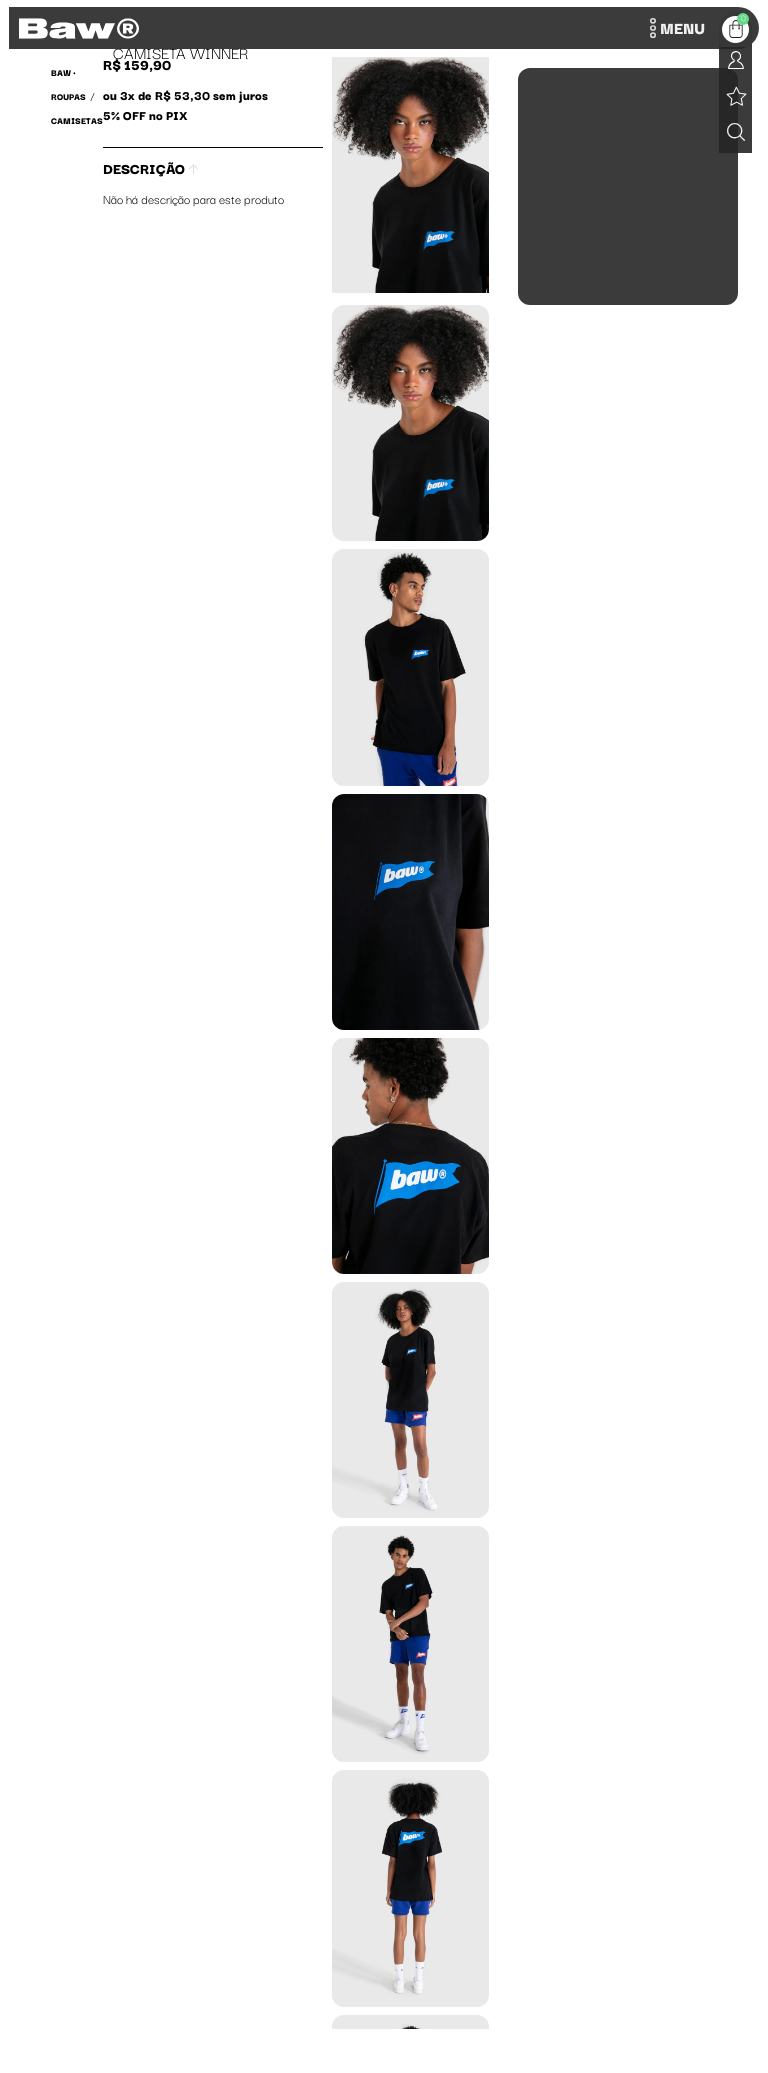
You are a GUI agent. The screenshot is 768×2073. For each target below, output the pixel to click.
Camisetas (77, 120)
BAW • (63, 72)
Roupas (68, 96)
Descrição (150, 168)
